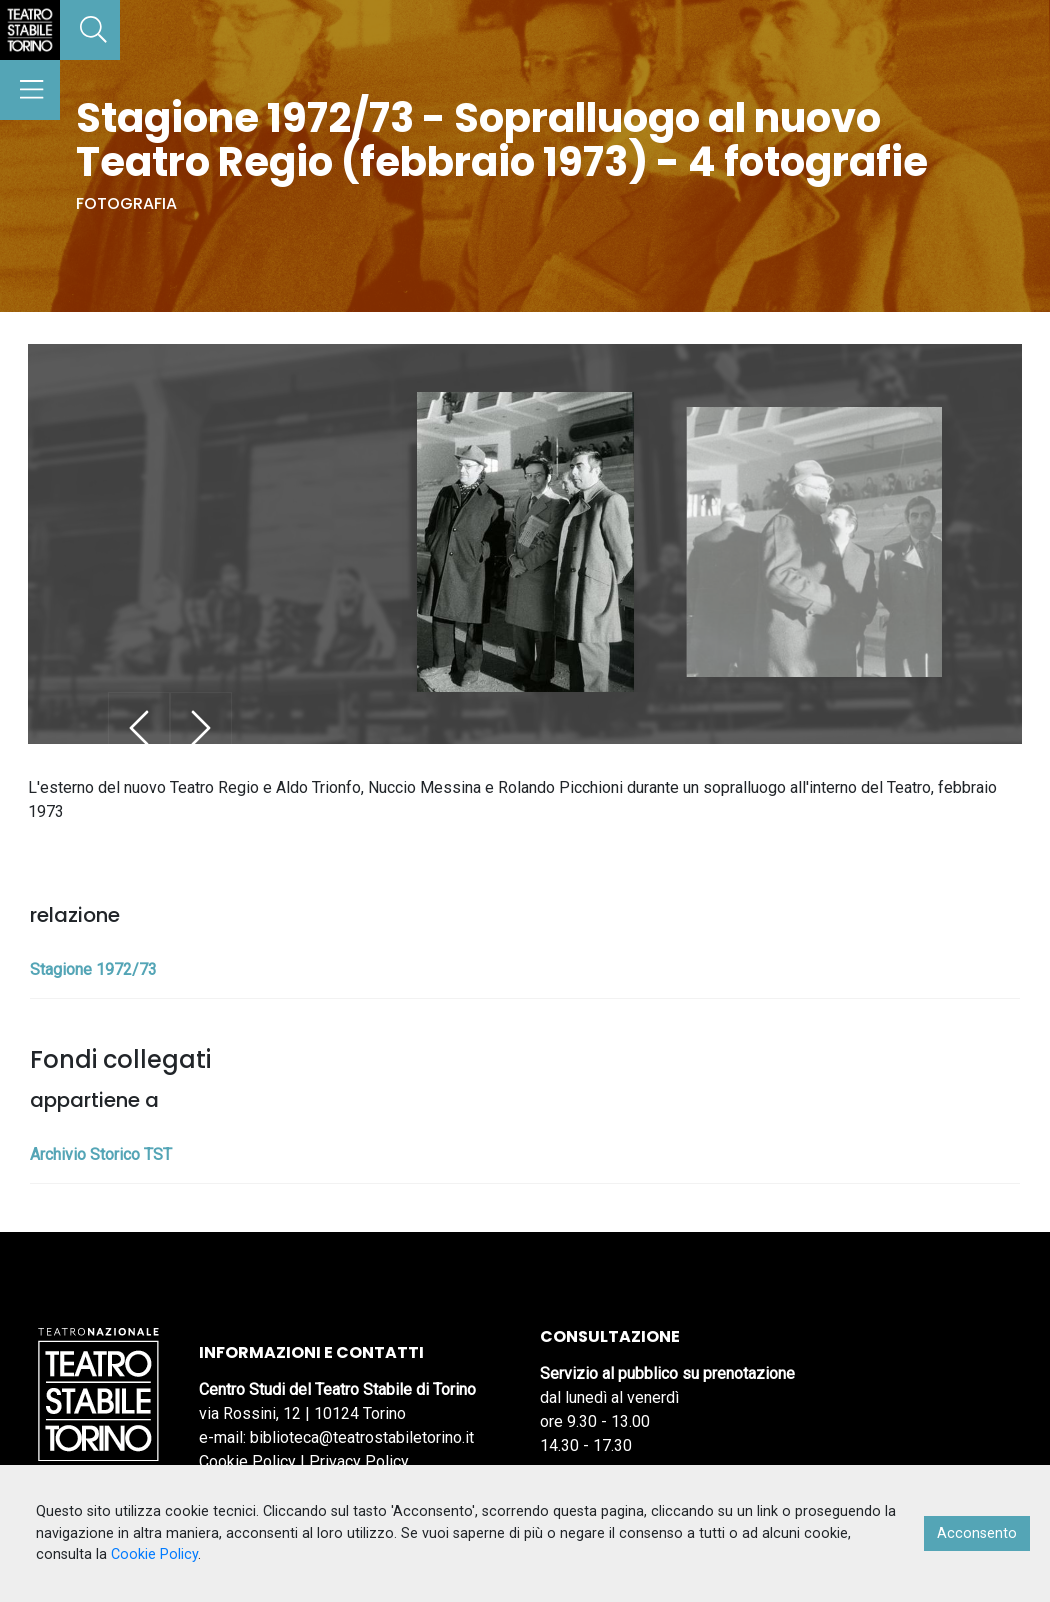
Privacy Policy (359, 1461)
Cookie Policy (247, 1461)
